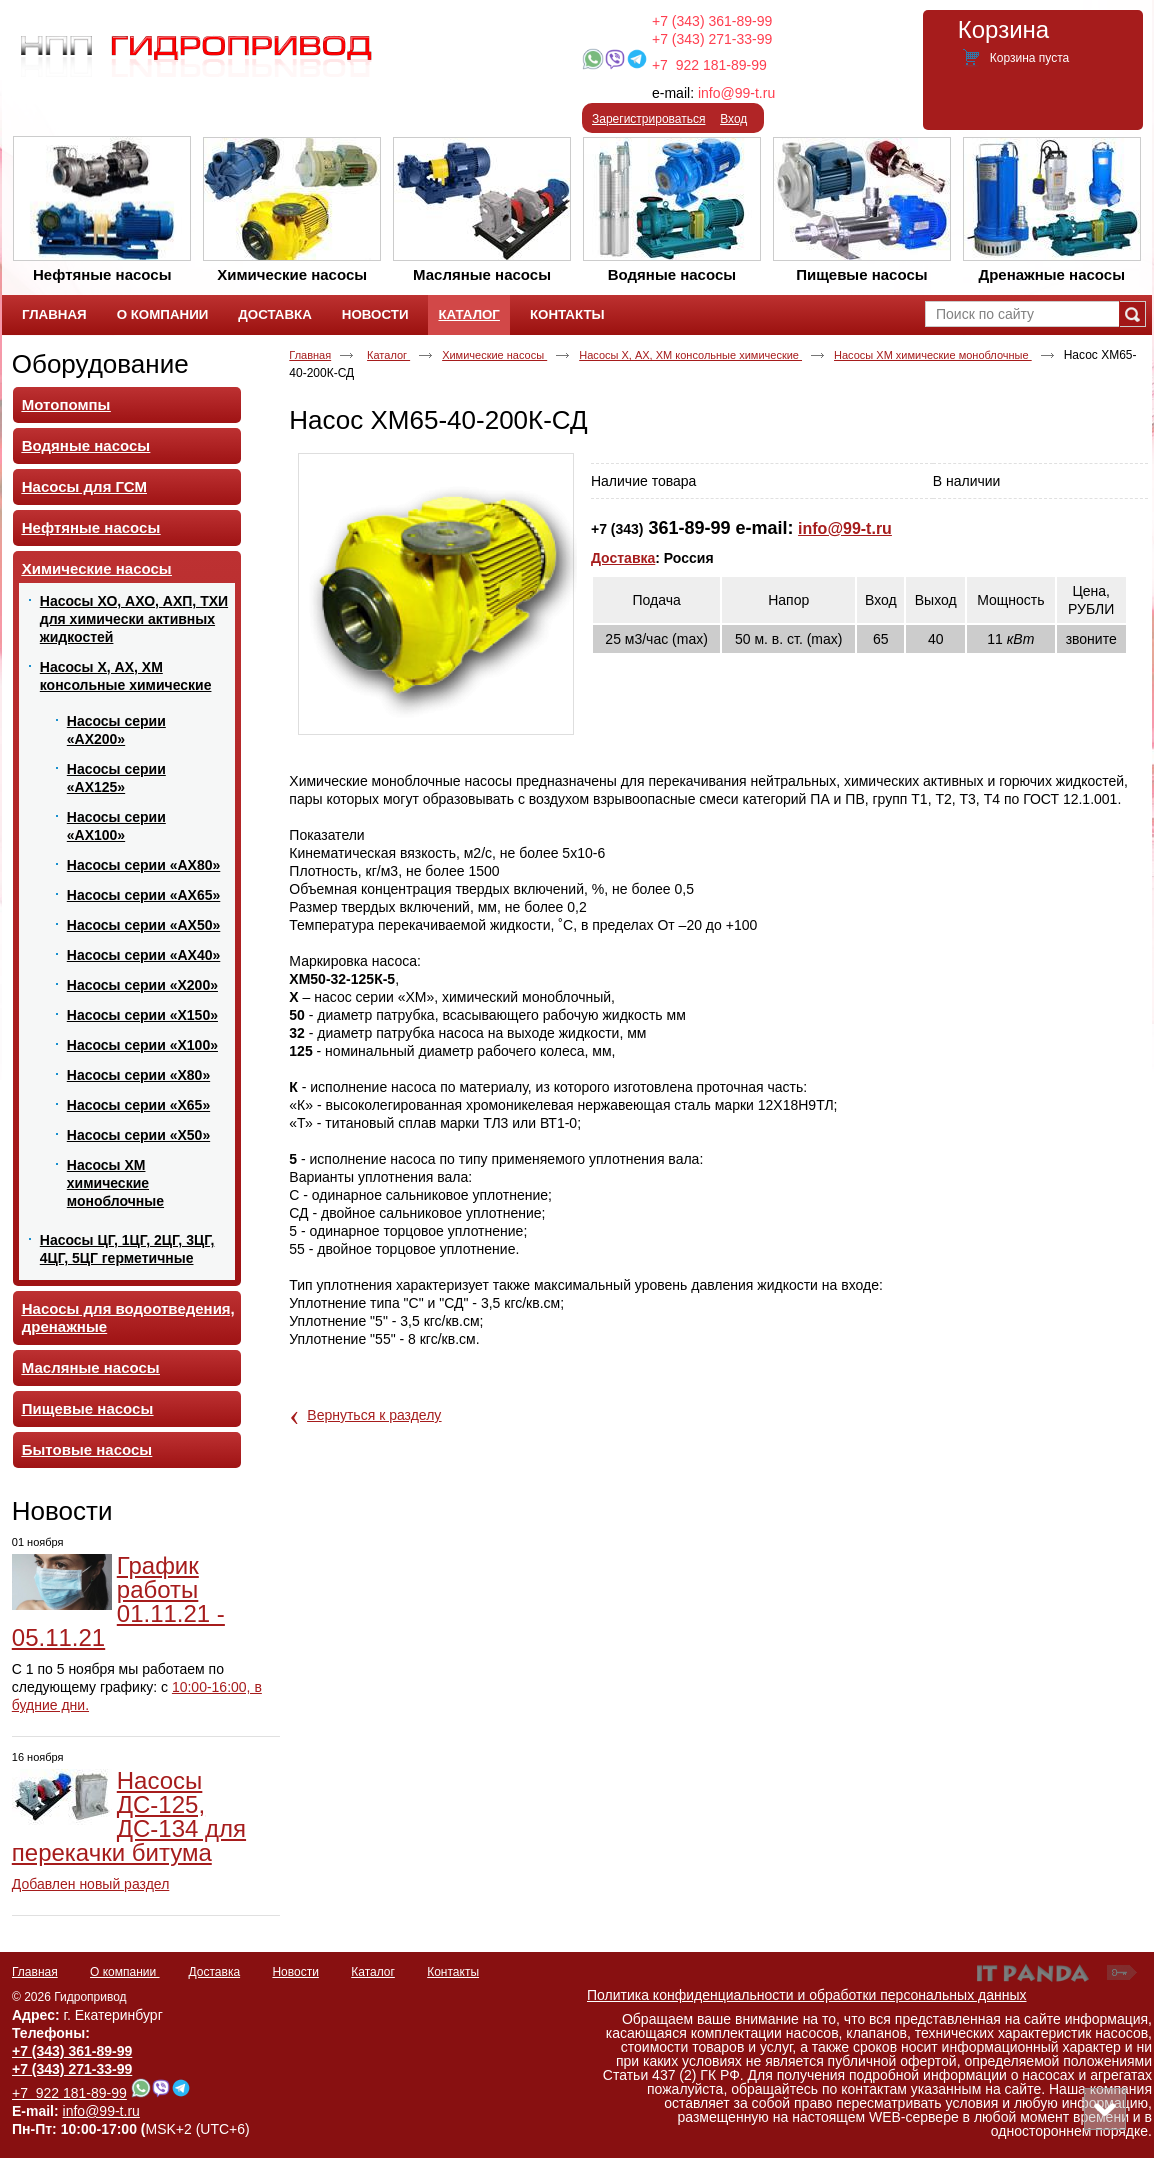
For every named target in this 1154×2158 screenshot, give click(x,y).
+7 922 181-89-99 (709, 65)
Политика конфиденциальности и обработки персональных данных (807, 1995)
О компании (125, 1972)
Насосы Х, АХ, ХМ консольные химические (690, 355)
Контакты (453, 1972)
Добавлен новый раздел (91, 1884)
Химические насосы (494, 355)
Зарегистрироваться (648, 119)
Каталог (468, 314)
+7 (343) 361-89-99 (712, 21)
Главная (310, 355)
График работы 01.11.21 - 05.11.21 (118, 1601)
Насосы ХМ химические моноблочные (933, 355)
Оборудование (100, 364)
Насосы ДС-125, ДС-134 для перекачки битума (129, 1816)
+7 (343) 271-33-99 (712, 39)
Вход (733, 119)
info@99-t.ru (736, 93)
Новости (62, 1511)
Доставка (623, 558)
